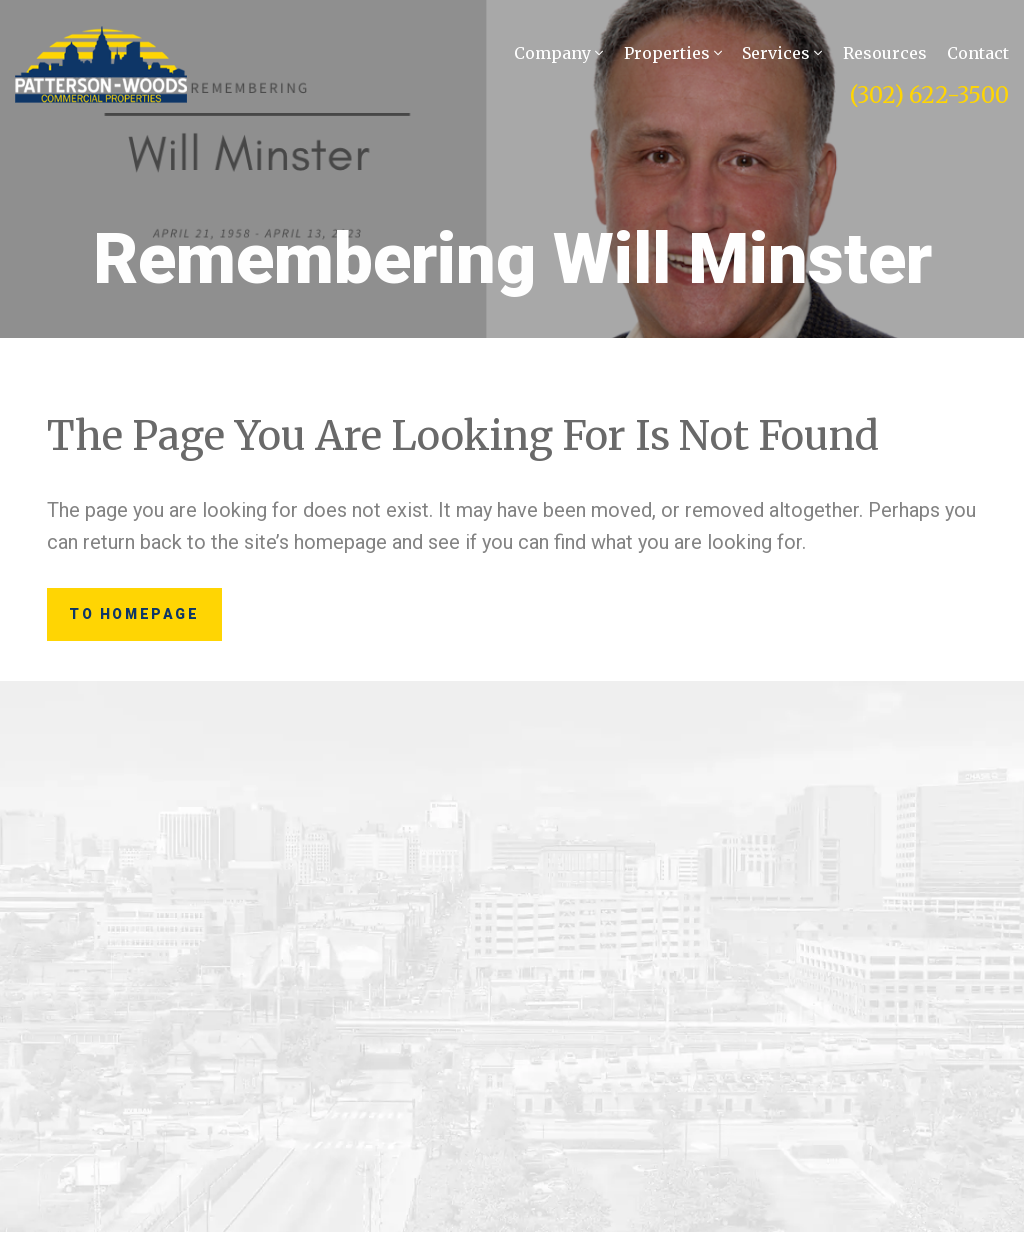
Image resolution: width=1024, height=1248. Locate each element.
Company (558, 56)
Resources (885, 56)
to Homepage (162, 622)
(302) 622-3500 (929, 98)
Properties (673, 56)
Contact (978, 56)
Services (782, 56)
